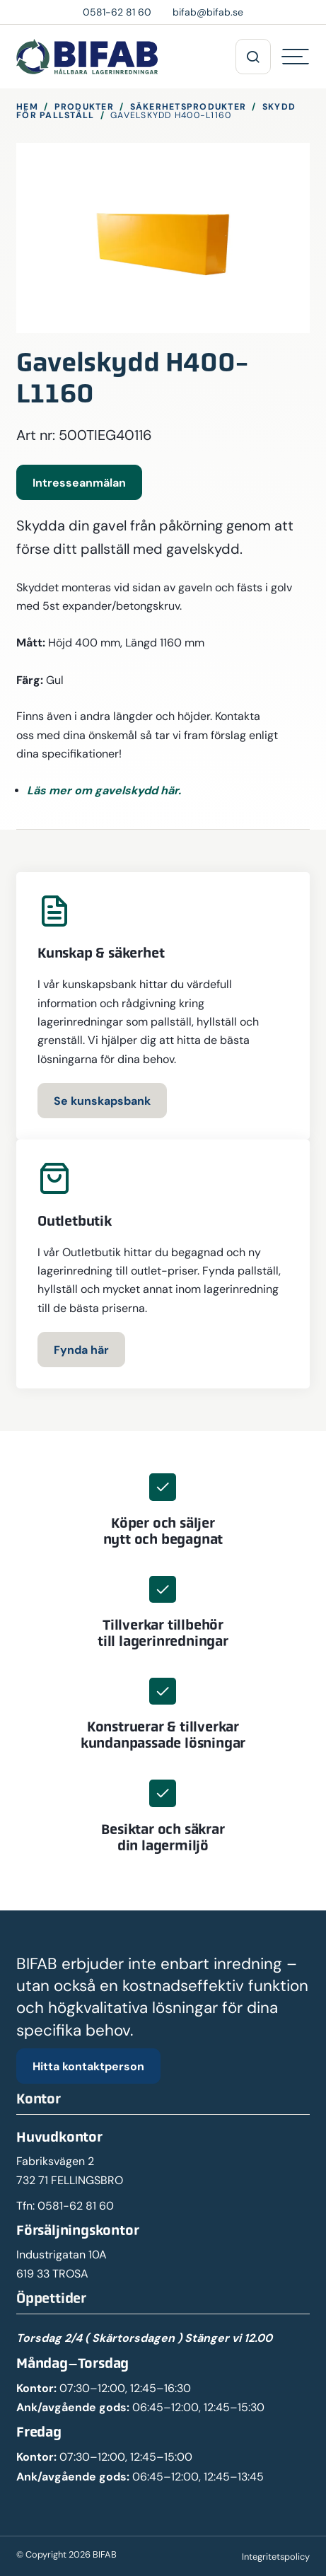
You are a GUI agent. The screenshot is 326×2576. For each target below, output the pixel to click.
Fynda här (81, 1349)
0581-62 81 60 (75, 2205)
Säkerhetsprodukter (188, 106)
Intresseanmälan (79, 482)
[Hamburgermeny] (295, 56)
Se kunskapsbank (102, 1100)
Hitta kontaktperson (88, 2066)
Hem (27, 106)
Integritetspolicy (276, 2556)
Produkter (84, 106)
